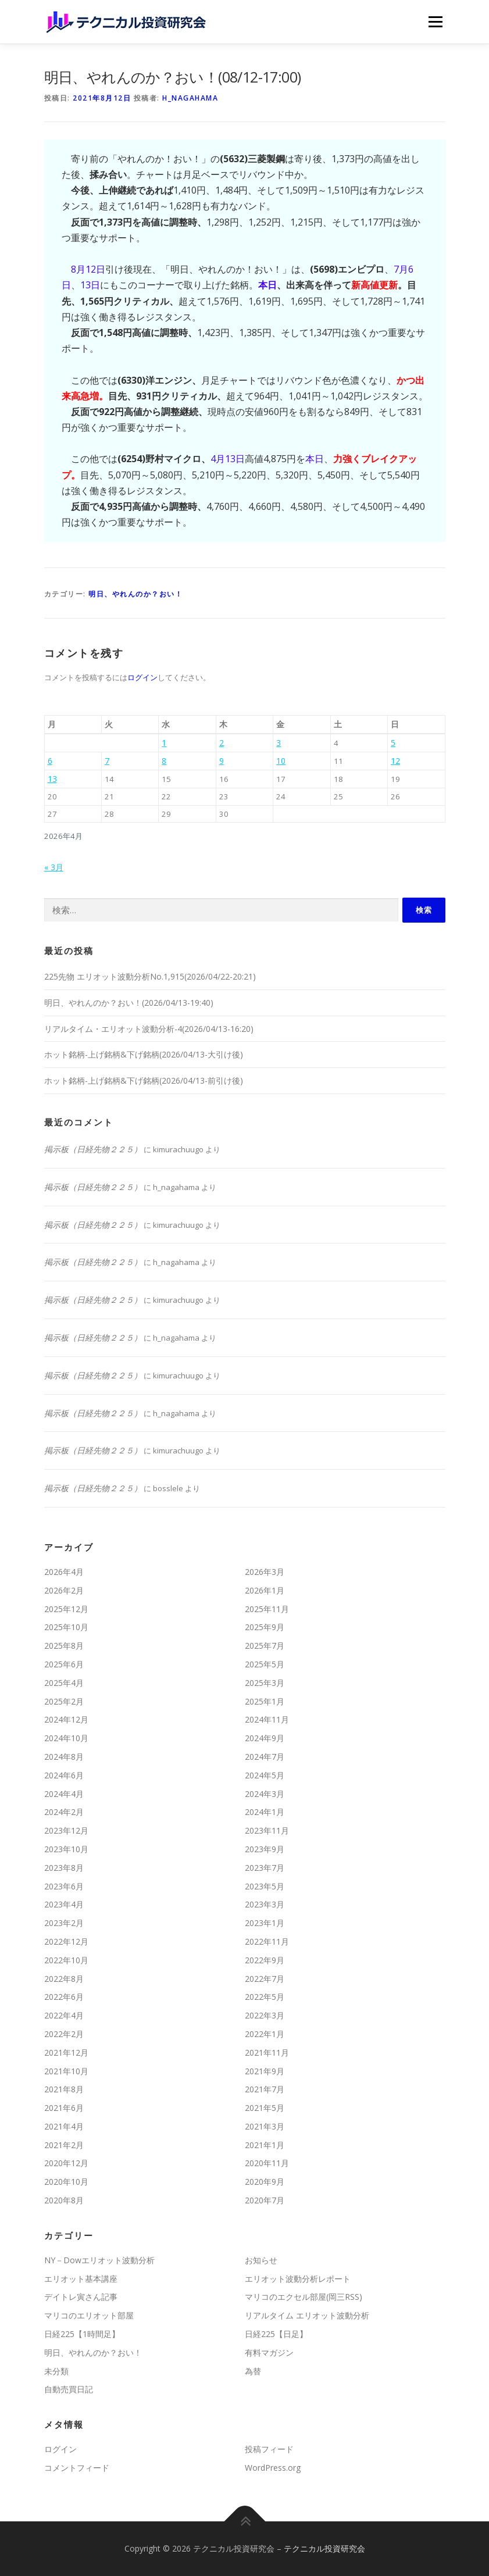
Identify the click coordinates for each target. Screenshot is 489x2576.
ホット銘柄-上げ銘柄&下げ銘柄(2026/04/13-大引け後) (143, 1054)
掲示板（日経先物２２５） (93, 1149)
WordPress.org (273, 2467)
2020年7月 (264, 2200)
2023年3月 (264, 1904)
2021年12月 (66, 2052)
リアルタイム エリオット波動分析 (307, 2315)
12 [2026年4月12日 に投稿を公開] (395, 760)
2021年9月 (264, 2071)
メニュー (435, 21)
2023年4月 (64, 1904)
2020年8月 (64, 2200)
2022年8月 (64, 1978)
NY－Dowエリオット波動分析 (99, 2260)
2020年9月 (264, 2181)
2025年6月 (64, 1664)
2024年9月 (264, 1737)
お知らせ (261, 2260)
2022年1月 (264, 2033)
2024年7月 (264, 1756)
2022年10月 (66, 1960)
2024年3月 (264, 1793)
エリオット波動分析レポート (298, 2278)
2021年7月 (264, 2089)
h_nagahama (190, 98)
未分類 (56, 2371)
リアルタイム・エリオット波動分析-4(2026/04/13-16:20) (149, 1028)
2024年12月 (66, 1719)
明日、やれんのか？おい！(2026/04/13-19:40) (128, 1002)
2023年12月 (66, 1830)
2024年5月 (264, 1775)
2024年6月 (64, 1775)
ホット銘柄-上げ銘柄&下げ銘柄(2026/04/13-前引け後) (143, 1080)
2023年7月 (264, 1867)
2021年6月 (64, 2107)
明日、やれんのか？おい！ (135, 594)
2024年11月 (267, 1719)
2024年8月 (64, 1756)
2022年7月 (264, 1978)
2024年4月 (64, 1793)
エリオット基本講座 (80, 2278)
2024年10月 (66, 1737)
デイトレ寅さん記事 (80, 2296)
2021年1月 (264, 2144)
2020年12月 (66, 2162)
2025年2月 (64, 1701)
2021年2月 (64, 2144)
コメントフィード (76, 2467)
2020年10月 (66, 2181)
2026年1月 (264, 1590)
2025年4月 (64, 1682)
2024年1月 (264, 1811)
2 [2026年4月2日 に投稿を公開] (221, 742)
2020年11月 (267, 2162)
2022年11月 (267, 1941)
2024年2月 (64, 1811)
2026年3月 (264, 1571)
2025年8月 (64, 1645)
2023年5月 (264, 1886)
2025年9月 (264, 1626)
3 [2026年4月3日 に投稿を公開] (278, 742)
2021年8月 (64, 2089)
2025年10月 (66, 1626)
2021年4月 (64, 2126)
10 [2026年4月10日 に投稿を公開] (280, 760)
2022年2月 (64, 2033)
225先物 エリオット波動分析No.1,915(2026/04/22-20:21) (150, 976)
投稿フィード (269, 2448)
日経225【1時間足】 (82, 2333)
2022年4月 (64, 2015)
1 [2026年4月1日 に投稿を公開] (164, 742)
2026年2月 (64, 1590)
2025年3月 (264, 1682)
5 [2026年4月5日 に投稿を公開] (393, 742)
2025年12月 (66, 1608)
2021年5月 (264, 2107)
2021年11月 (267, 2052)
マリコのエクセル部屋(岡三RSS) (303, 2296)
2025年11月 (267, 1608)
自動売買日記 (68, 2389)
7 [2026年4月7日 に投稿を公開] (107, 760)
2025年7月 (264, 1645)
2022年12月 (66, 1941)
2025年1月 (264, 1701)
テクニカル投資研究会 (324, 2548)
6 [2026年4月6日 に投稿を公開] (50, 760)
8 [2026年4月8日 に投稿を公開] (164, 760)
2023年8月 (64, 1867)
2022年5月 (264, 1996)
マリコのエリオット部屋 (89, 2315)
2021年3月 (264, 2126)
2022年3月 (264, 2015)
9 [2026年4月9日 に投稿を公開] (221, 760)
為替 (253, 2371)
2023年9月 (264, 1849)
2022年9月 (264, 1960)
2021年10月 (66, 2071)
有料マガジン (269, 2352)
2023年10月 (66, 1849)
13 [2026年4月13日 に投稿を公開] (52, 778)
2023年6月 (64, 1886)
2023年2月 (64, 1922)
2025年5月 (264, 1664)
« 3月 (53, 867)
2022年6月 (64, 1996)
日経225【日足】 (276, 2333)
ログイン (142, 677)
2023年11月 (267, 1830)
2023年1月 (264, 1922)
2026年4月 (64, 1571)
